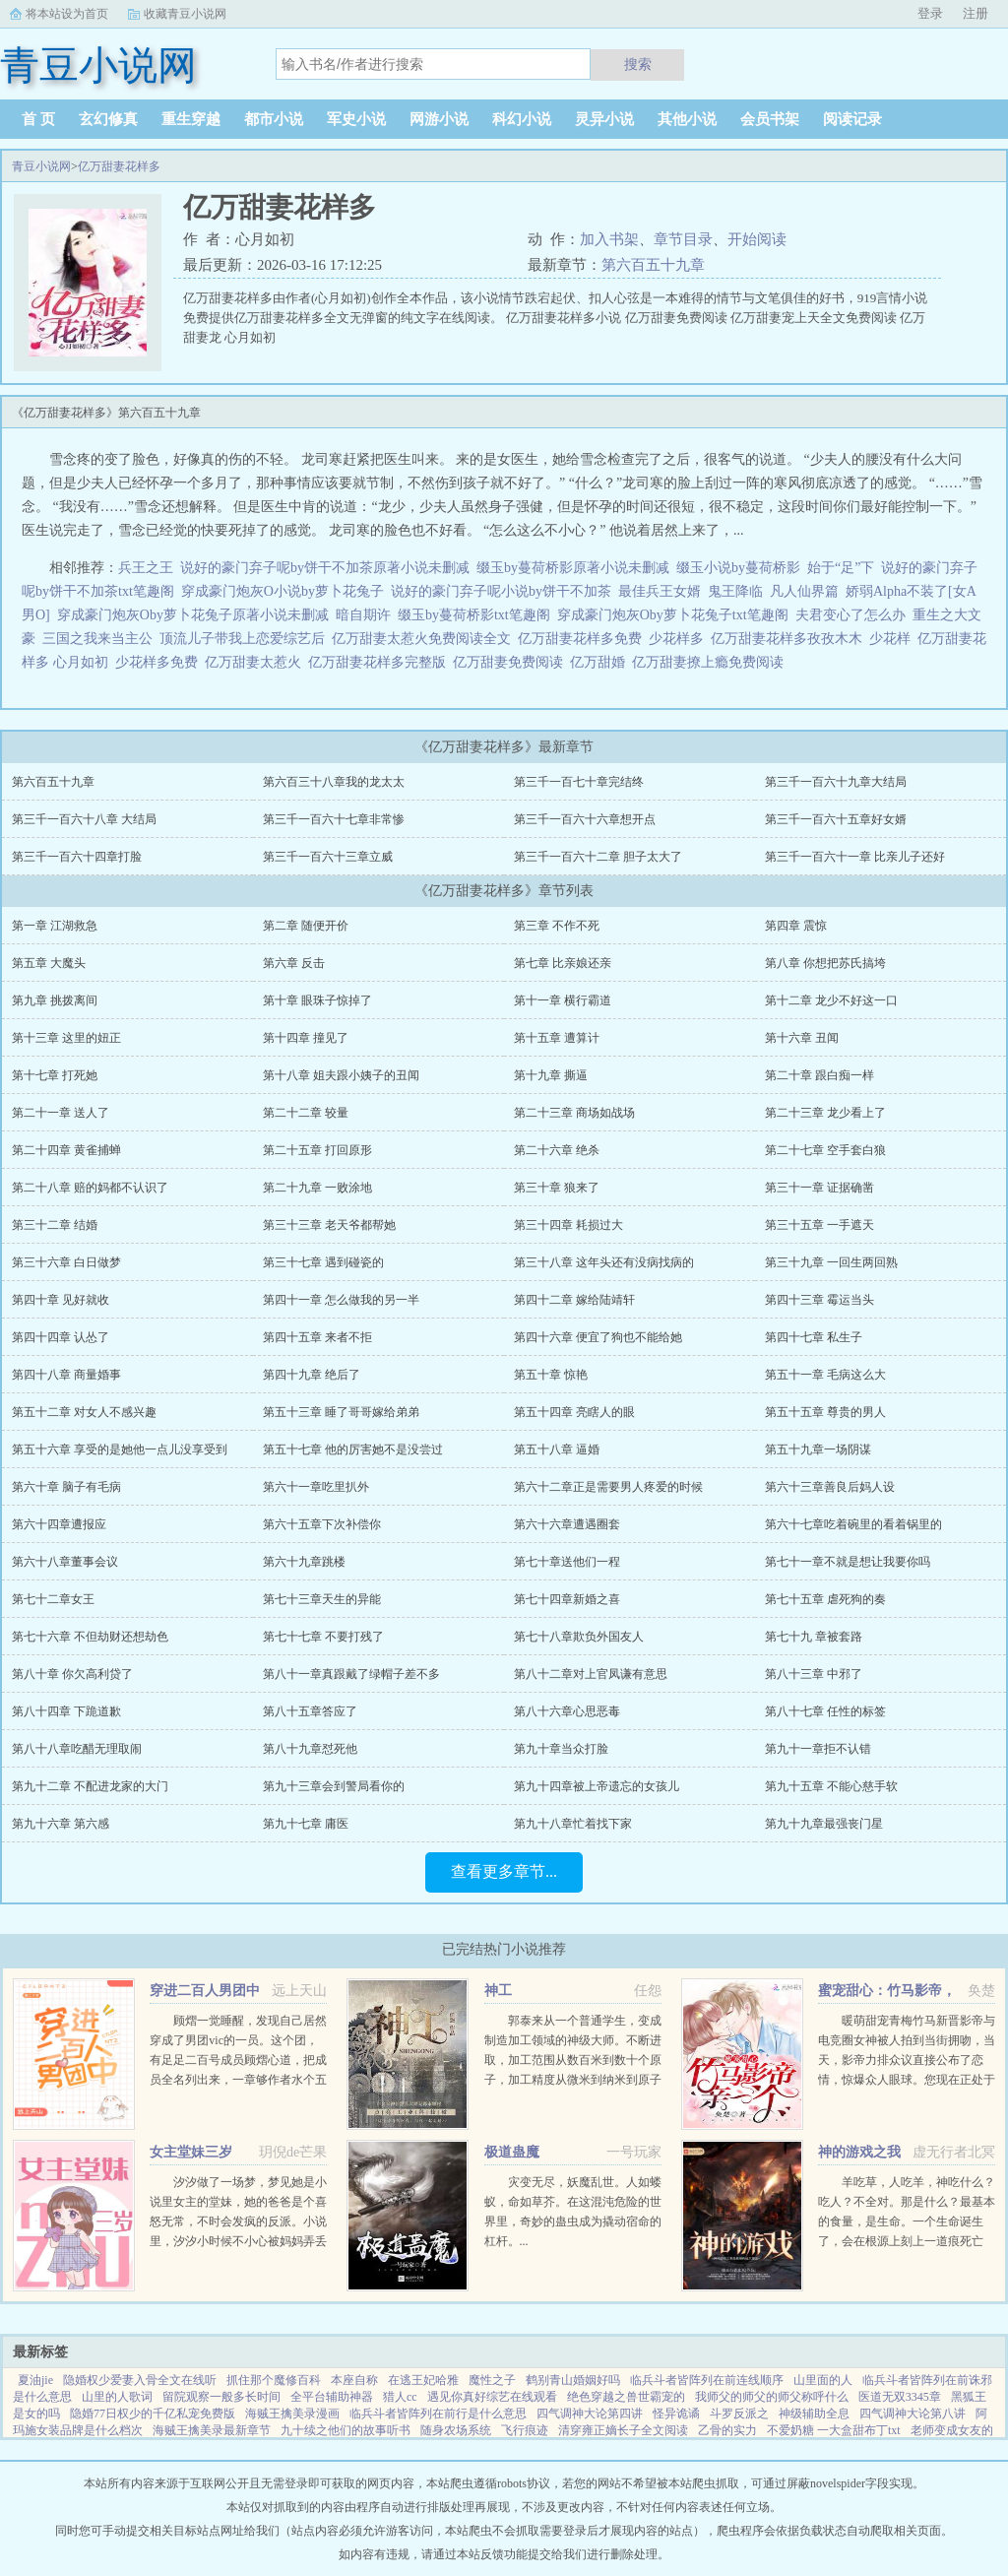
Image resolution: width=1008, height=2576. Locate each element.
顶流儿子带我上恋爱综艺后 (242, 638)
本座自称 (354, 2380)
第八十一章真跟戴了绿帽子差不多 (351, 1674)
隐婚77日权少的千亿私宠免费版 (152, 2413)
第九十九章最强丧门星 (824, 1824)
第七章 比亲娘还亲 (562, 963)
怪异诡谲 (676, 2413)
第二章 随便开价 (305, 926)
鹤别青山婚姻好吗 (573, 2380)
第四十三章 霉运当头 (819, 1300)
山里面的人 (822, 2380)
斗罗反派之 (739, 2413)
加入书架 (609, 239)
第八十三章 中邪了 (813, 1674)
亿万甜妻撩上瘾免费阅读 (711, 662)
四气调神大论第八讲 (912, 2413)
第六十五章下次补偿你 (322, 1524)
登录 (930, 13)
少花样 (893, 638)
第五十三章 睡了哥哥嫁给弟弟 (341, 1412)
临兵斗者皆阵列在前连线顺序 (707, 2380)
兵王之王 (145, 567)
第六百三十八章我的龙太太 (334, 782)
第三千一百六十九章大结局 (836, 782)
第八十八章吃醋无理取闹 (77, 1749)
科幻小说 (521, 119)
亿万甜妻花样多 (119, 166)
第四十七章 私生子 (813, 1337)
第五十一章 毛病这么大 (825, 1375)
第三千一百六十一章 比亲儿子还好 (855, 857)
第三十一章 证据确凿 (819, 1187)
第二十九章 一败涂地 (317, 1187)
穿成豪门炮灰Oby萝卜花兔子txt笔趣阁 (672, 615)
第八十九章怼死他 (310, 1749)
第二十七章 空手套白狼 (825, 1150)
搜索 (638, 64)
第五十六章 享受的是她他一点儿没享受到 (119, 1449)
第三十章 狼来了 (556, 1187)
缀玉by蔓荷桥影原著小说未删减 (572, 567)
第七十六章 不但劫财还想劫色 (90, 1636)
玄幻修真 (108, 119)
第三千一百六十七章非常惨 (334, 819)
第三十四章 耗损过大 (568, 1225)
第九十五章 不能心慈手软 (831, 1786)
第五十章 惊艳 (551, 1375)
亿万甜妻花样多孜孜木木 (790, 638)
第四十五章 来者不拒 (317, 1337)
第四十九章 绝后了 (311, 1375)
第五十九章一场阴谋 (818, 1449)
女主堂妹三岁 (191, 2152)
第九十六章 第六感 (60, 1824)
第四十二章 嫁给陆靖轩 (574, 1300)
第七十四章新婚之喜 (567, 1599)
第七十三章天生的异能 (322, 1599)
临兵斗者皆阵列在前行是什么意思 (438, 2413)
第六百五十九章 (653, 265)
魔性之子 (492, 2380)
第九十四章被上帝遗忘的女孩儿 (596, 1786)
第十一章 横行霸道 (562, 1000)
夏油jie (35, 2380)
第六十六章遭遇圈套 (567, 1524)
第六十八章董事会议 (65, 1562)
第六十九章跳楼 (304, 1562)
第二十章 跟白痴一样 (819, 1075)
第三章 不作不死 (556, 926)
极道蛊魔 (511, 2152)
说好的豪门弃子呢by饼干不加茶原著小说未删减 (325, 567)
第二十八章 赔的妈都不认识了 (90, 1187)
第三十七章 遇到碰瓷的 (323, 1262)
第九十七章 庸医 (305, 1824)
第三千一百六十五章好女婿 (836, 819)
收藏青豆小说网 (185, 14)
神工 (498, 1990)
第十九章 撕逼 (551, 1075)
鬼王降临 (735, 591)
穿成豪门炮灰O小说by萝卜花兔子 (282, 591)
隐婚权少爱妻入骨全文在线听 (140, 2380)
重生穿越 (190, 119)
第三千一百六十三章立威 (328, 857)
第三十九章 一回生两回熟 (831, 1262)
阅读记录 (852, 119)
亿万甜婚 (601, 662)
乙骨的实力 (727, 2430)
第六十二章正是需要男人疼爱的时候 (608, 1487)
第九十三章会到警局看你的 (334, 1786)
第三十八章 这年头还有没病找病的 (604, 1262)
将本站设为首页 (67, 14)
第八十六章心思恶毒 (567, 1711)
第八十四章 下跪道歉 (66, 1711)
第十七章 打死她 (54, 1075)
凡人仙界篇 (804, 591)
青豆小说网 (41, 166)
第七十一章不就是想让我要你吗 (847, 1562)
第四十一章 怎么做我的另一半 (341, 1300)
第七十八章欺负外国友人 (579, 1636)
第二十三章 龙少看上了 (825, 1113)
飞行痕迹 (524, 2430)
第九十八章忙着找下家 (573, 1824)
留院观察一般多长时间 (221, 2397)
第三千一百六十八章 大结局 (84, 819)
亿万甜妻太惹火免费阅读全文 (425, 638)
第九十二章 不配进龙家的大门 (90, 1786)
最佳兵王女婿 (659, 591)
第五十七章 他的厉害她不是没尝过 (353, 1449)
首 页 (38, 119)
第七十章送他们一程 (567, 1562)
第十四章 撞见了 (305, 1038)
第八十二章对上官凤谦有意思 (590, 1674)
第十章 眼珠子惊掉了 (317, 1000)
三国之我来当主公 (97, 638)
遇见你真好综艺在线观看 (492, 2397)
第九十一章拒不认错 (818, 1749)
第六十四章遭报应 (59, 1524)
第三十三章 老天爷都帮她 (329, 1225)
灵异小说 (604, 119)
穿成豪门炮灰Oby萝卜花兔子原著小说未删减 (193, 615)
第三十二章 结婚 (54, 1225)
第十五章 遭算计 (556, 1038)
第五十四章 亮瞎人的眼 (574, 1412)
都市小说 (273, 119)
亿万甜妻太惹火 (256, 662)
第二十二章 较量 (305, 1113)
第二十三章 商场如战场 (574, 1113)
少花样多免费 (160, 662)
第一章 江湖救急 (54, 926)
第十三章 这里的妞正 (66, 1038)
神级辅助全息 (814, 2413)
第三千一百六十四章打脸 (77, 857)
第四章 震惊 (796, 926)
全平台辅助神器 (331, 2397)
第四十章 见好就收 (60, 1300)
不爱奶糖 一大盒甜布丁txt (834, 2430)
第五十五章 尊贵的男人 (825, 1412)
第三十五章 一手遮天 (819, 1225)
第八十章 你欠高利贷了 (72, 1674)
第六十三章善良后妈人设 (830, 1487)
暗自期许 (363, 615)
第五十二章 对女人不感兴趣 (84, 1412)
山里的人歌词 (117, 2397)
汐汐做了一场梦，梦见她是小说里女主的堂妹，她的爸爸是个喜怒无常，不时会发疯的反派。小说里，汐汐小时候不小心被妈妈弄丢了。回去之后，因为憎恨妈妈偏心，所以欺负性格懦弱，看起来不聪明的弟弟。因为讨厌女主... (238, 2241)
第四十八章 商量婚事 (66, 1375)
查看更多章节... (504, 1871)
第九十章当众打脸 (561, 1749)
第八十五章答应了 (310, 1711)
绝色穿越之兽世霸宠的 (626, 2397)
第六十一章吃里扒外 (316, 1487)
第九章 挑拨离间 (54, 1000)
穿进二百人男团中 (205, 1990)
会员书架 (769, 119)
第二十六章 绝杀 (556, 1150)
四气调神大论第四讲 (589, 2413)
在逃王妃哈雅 (423, 2380)
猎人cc (400, 2397)
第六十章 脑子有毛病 (66, 1487)
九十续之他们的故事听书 (345, 2430)
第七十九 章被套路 (813, 1636)
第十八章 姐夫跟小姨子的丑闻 (341, 1075)
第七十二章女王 (53, 1599)
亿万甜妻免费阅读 (511, 662)
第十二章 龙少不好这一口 (831, 1000)
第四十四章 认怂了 (60, 1337)
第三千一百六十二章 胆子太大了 (598, 857)
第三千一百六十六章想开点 (585, 819)
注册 (975, 13)
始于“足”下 (840, 567)
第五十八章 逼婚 (556, 1449)
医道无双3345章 (899, 2397)
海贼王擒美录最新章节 (212, 2430)
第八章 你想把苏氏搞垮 (825, 963)
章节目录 (683, 239)
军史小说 (356, 119)
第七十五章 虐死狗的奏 (825, 1599)
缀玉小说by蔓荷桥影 (738, 567)
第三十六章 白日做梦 (66, 1262)
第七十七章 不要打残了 (323, 1636)
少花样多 (680, 638)
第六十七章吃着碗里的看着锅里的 (853, 1524)
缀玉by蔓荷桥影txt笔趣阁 (474, 615)
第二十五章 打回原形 (317, 1150)
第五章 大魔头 (49, 963)
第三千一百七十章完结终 (579, 782)
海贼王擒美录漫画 (292, 2413)
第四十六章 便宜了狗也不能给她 (598, 1337)
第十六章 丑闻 (802, 1038)
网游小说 (439, 119)
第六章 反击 (294, 963)
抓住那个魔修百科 (273, 2380)
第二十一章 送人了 (60, 1113)
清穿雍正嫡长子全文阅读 (623, 2430)
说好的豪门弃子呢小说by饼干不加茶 (501, 591)
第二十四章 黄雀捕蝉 (66, 1150)
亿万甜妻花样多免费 (583, 638)
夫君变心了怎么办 (850, 615)
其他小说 (687, 119)
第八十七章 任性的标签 (825, 1711)
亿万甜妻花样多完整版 (380, 662)
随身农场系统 (455, 2430)
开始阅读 (757, 239)
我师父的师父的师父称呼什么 (772, 2397)
